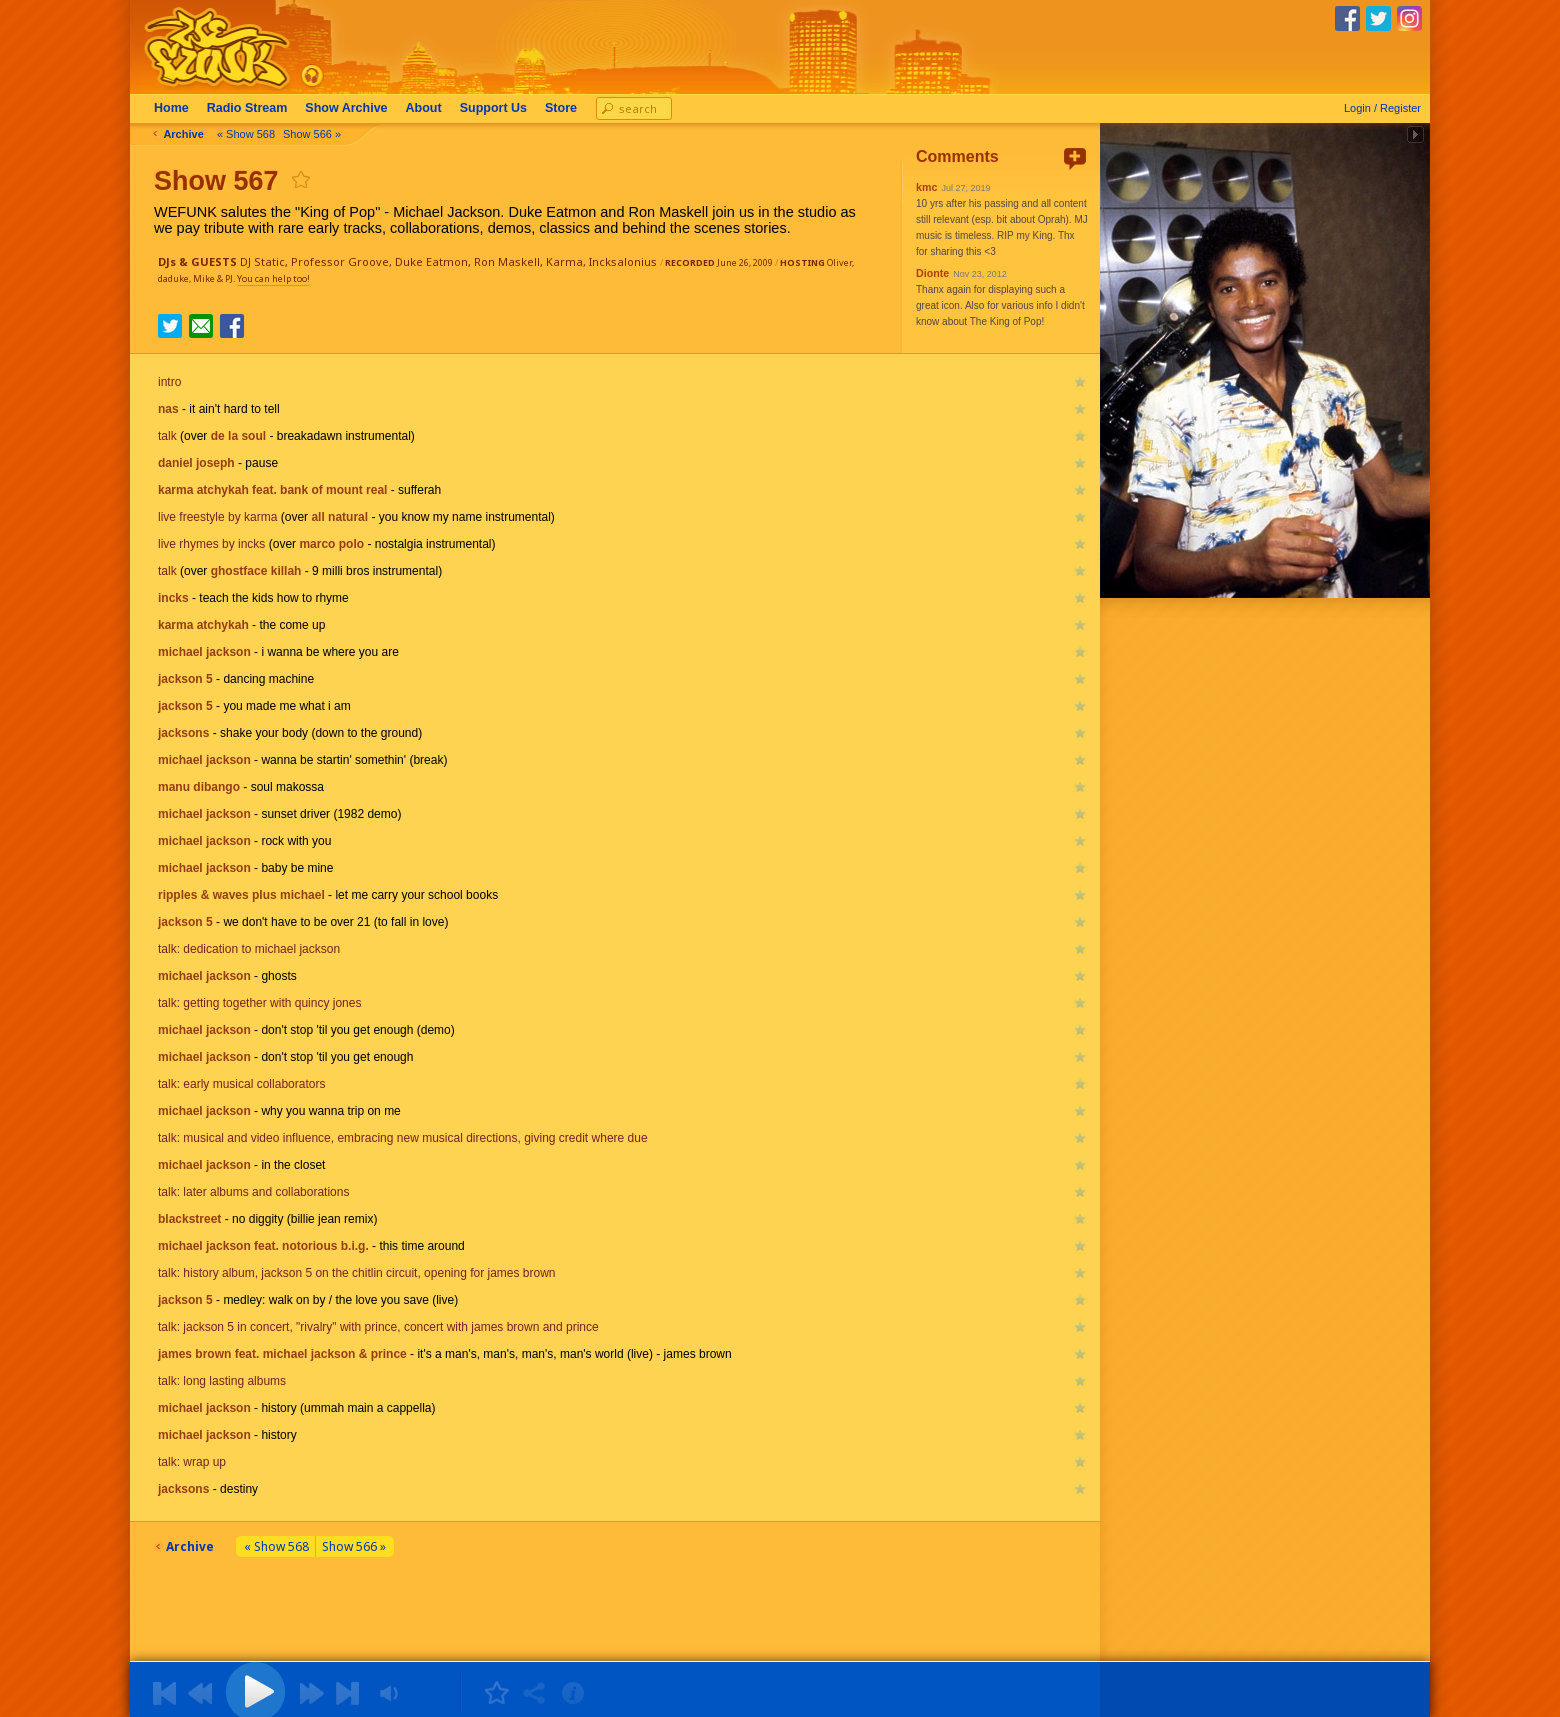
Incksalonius (623, 261)
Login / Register (1382, 108)
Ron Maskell (507, 261)
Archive (350, 108)
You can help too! (273, 278)
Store (565, 108)
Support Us (497, 108)
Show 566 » (316, 134)
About (428, 108)
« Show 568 (250, 134)
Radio (251, 108)
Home (175, 108)
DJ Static (262, 261)
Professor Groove (340, 261)
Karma (564, 261)
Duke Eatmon (431, 261)
